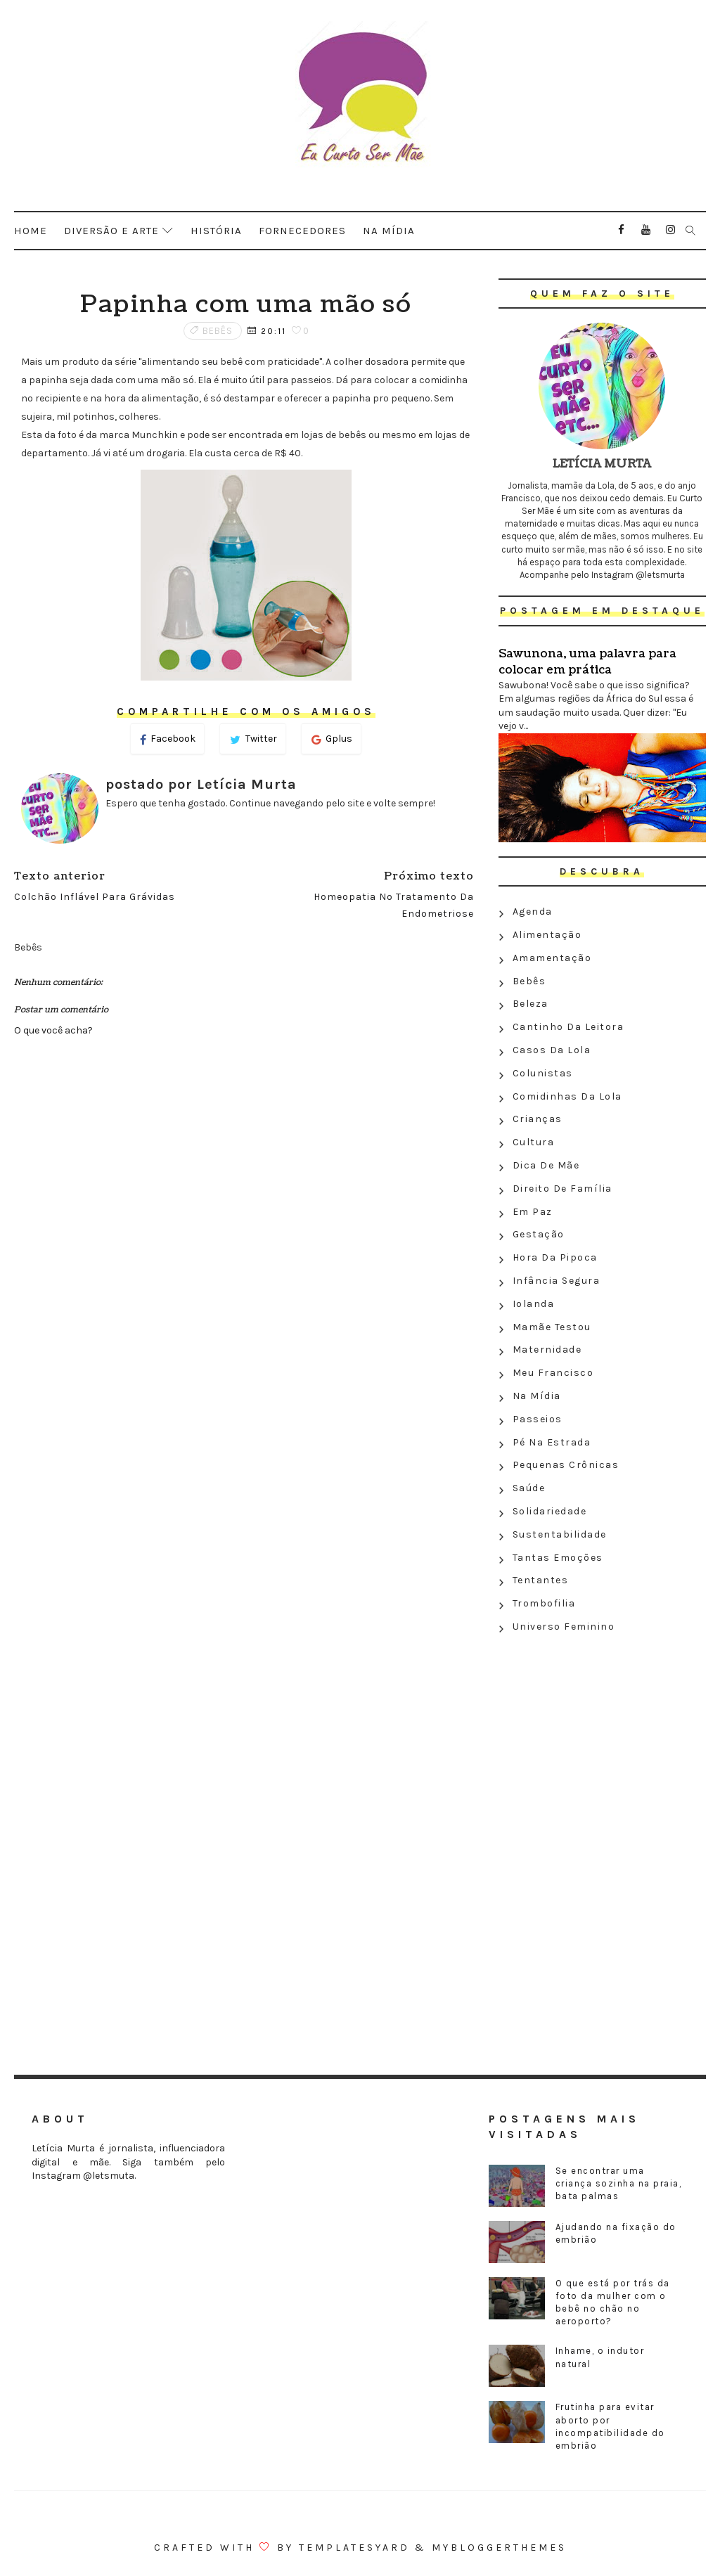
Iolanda (534, 1304)
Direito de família (562, 1188)
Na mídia (389, 230)
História (216, 230)
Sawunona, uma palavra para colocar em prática (587, 661)
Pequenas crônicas (566, 1465)
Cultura (534, 1142)
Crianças (537, 1119)
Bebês (217, 331)
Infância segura (556, 1281)
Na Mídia (537, 1396)
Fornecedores (302, 230)
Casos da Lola (552, 1050)
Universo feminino (564, 1626)
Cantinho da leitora (568, 1027)
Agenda (533, 911)
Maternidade (547, 1349)
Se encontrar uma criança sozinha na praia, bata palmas (618, 2183)
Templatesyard (354, 2548)
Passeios (537, 1419)
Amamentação (552, 958)
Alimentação (547, 935)
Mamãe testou (552, 1327)
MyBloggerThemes (499, 2548)
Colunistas (543, 1073)
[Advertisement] (602, 1741)
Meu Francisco (553, 1373)
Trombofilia (544, 1603)
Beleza (530, 1004)
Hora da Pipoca (555, 1257)
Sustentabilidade (560, 1534)
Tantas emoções (558, 1558)
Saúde (529, 1488)
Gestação (539, 1234)
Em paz (533, 1212)
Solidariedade (550, 1511)
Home (30, 230)
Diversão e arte (111, 230)
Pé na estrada (552, 1442)
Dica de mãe (546, 1165)
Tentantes (541, 1580)
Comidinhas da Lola (567, 1096)
